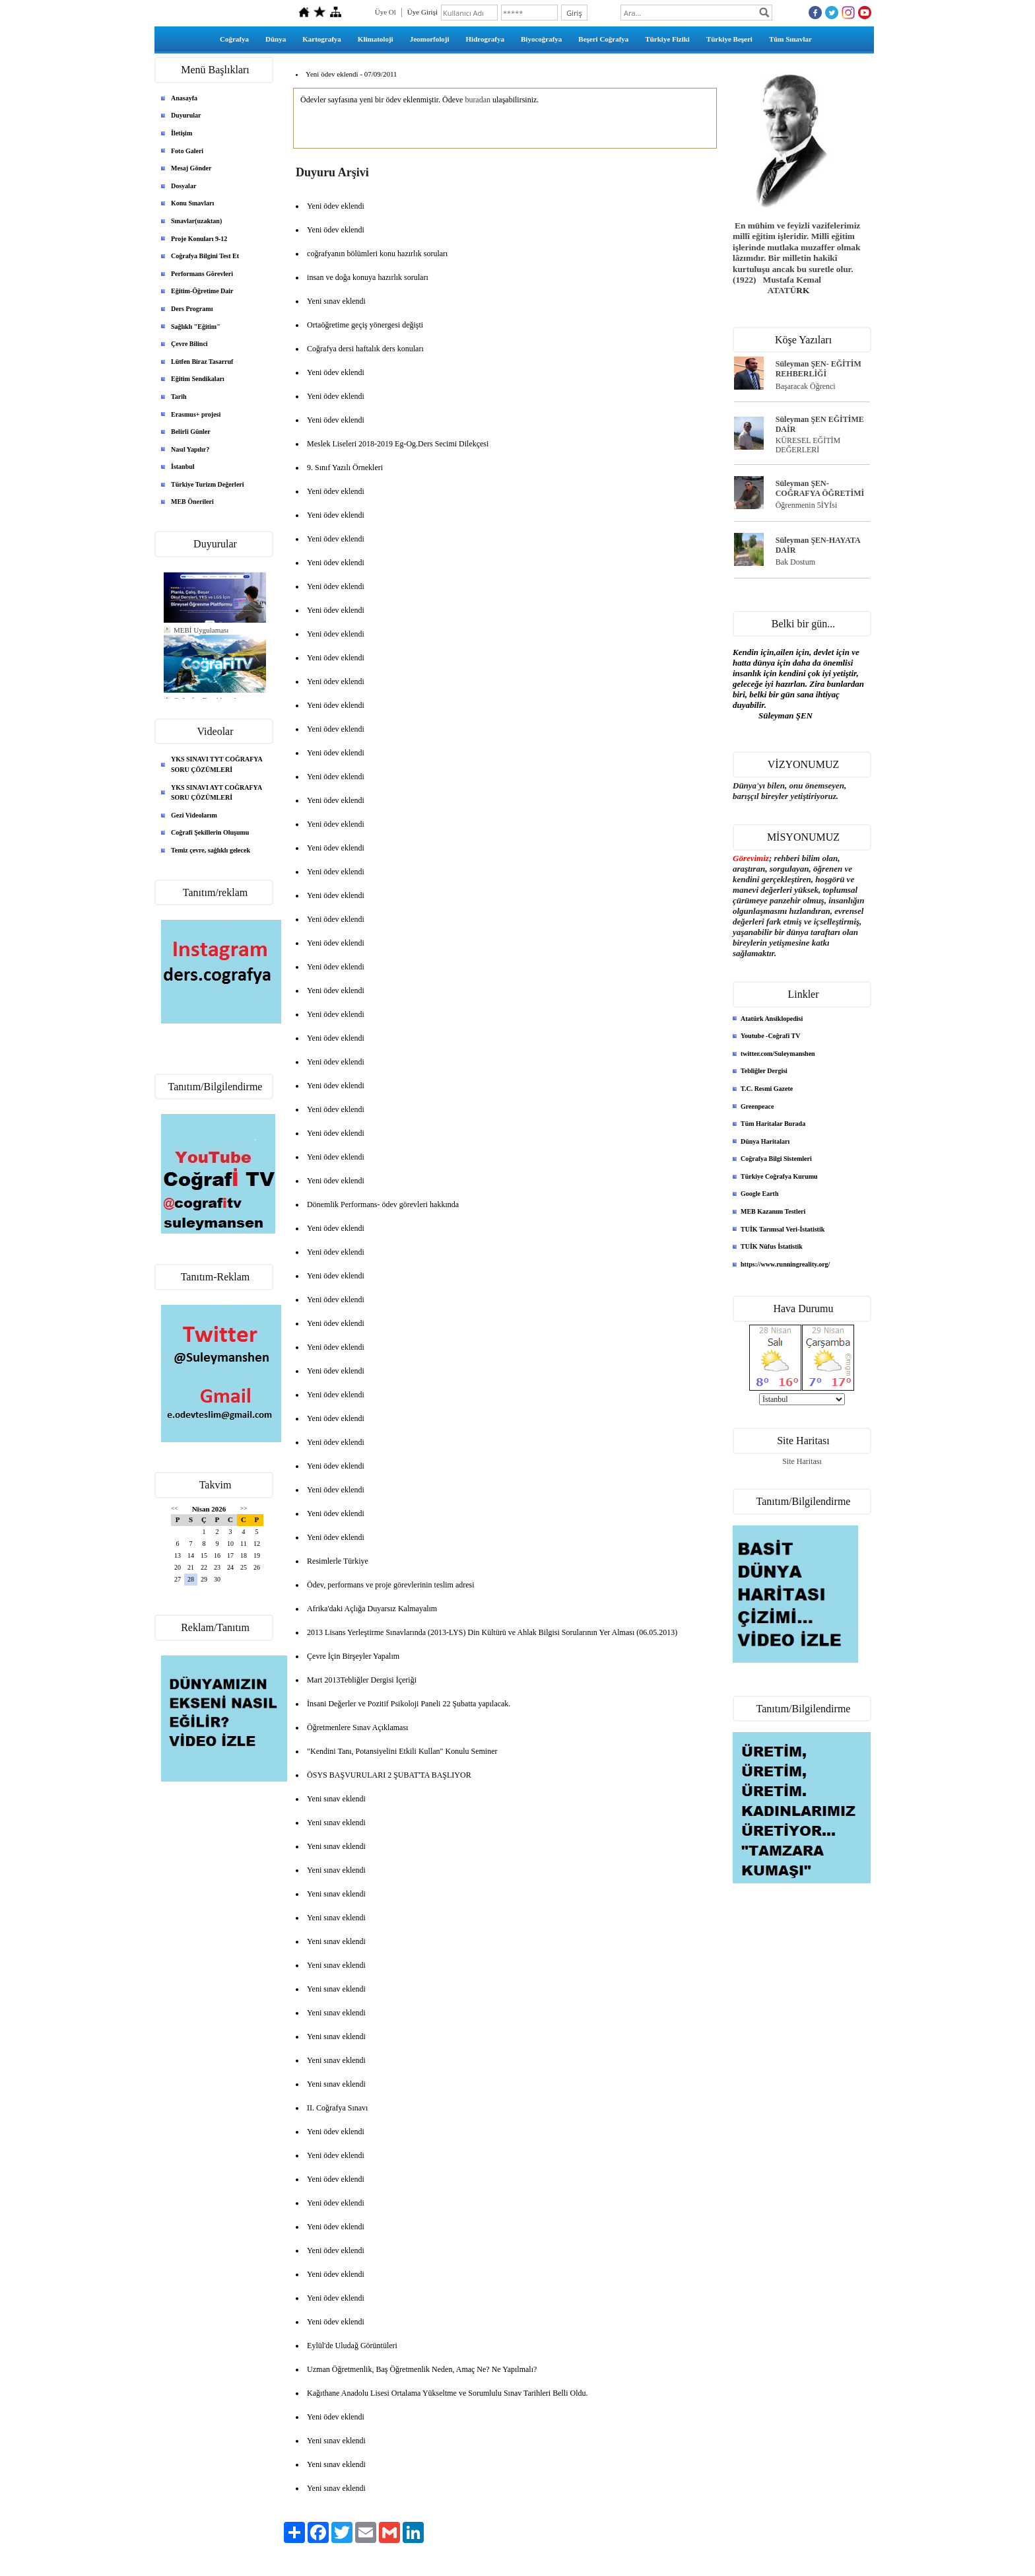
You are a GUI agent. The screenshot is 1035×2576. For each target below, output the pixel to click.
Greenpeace (757, 1106)
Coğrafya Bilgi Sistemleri (776, 1158)
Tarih (179, 396)
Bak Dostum (795, 562)
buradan (477, 99)
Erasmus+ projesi (195, 414)
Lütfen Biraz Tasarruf (202, 361)
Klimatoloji (375, 39)
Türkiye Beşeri (729, 39)
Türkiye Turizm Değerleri (207, 484)
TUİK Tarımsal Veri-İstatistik (782, 1229)
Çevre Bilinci (189, 343)
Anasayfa (184, 98)
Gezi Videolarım (194, 815)
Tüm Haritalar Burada (773, 1123)
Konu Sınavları (192, 203)
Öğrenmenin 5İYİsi (807, 505)
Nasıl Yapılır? (190, 449)
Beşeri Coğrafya (603, 39)
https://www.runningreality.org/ (785, 1264)
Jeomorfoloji (430, 39)
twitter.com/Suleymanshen (778, 1053)
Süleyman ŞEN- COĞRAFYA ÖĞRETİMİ (820, 488)
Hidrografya (485, 39)
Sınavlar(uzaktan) (196, 221)
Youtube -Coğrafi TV (770, 1035)
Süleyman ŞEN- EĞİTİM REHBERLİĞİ (818, 368)
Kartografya (321, 39)
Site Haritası (802, 1461)
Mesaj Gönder (191, 168)
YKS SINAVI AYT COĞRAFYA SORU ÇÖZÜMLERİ (216, 793)
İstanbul (183, 466)
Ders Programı (192, 308)
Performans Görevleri (202, 273)
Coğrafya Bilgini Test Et (205, 256)
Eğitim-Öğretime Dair (202, 291)
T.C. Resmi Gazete (767, 1088)
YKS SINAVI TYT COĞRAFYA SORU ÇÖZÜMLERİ (217, 764)
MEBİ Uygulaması (201, 630)
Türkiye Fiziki (667, 39)
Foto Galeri (187, 151)
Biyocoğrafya (541, 39)
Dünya (275, 39)
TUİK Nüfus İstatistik (772, 1246)
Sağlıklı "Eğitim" (195, 326)
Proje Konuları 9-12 (199, 238)
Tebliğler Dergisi (764, 1070)
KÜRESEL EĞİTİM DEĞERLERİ (808, 445)
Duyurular (186, 115)
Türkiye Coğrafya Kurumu (779, 1176)
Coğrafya (234, 39)
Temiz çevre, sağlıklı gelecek (210, 850)
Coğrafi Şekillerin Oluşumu (210, 832)
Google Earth (760, 1193)
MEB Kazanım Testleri (773, 1211)
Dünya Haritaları (765, 1141)
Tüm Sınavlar (790, 39)
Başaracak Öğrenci (806, 386)
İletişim (181, 133)
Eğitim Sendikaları (197, 378)
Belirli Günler (191, 431)
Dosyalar (183, 186)
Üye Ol (385, 12)
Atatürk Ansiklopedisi (772, 1018)
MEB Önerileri (192, 501)
